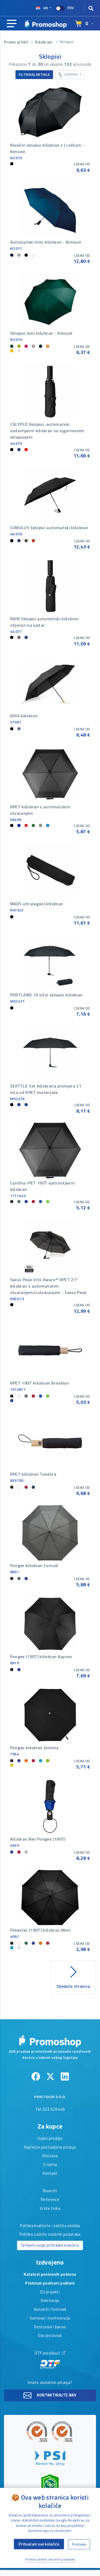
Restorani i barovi (50, 2327)
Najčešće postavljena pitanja (50, 2147)
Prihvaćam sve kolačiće (39, 2544)
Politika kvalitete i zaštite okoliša (50, 2226)
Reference (50, 2200)
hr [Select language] (42, 8)
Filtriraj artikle (34, 74)
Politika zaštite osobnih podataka (50, 2234)
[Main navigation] (11, 23)
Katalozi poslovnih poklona (50, 2274)
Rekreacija (50, 2301)
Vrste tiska (50, 2208)
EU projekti (50, 2292)
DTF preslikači (50, 2360)
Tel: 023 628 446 (50, 2109)
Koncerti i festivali (50, 2309)
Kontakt (50, 2173)
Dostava (50, 2156)
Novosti (50, 2191)
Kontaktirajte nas (49, 2395)
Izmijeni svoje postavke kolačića (50, 2245)
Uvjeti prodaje (50, 2138)
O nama (50, 2165)
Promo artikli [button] (16, 42)
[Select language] (84, 23)
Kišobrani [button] (44, 42)
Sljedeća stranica (73, 1976)
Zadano (68, 74)
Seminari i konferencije (50, 2318)
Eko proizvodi (50, 2336)
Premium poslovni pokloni (50, 2283)
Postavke (79, 2544)
